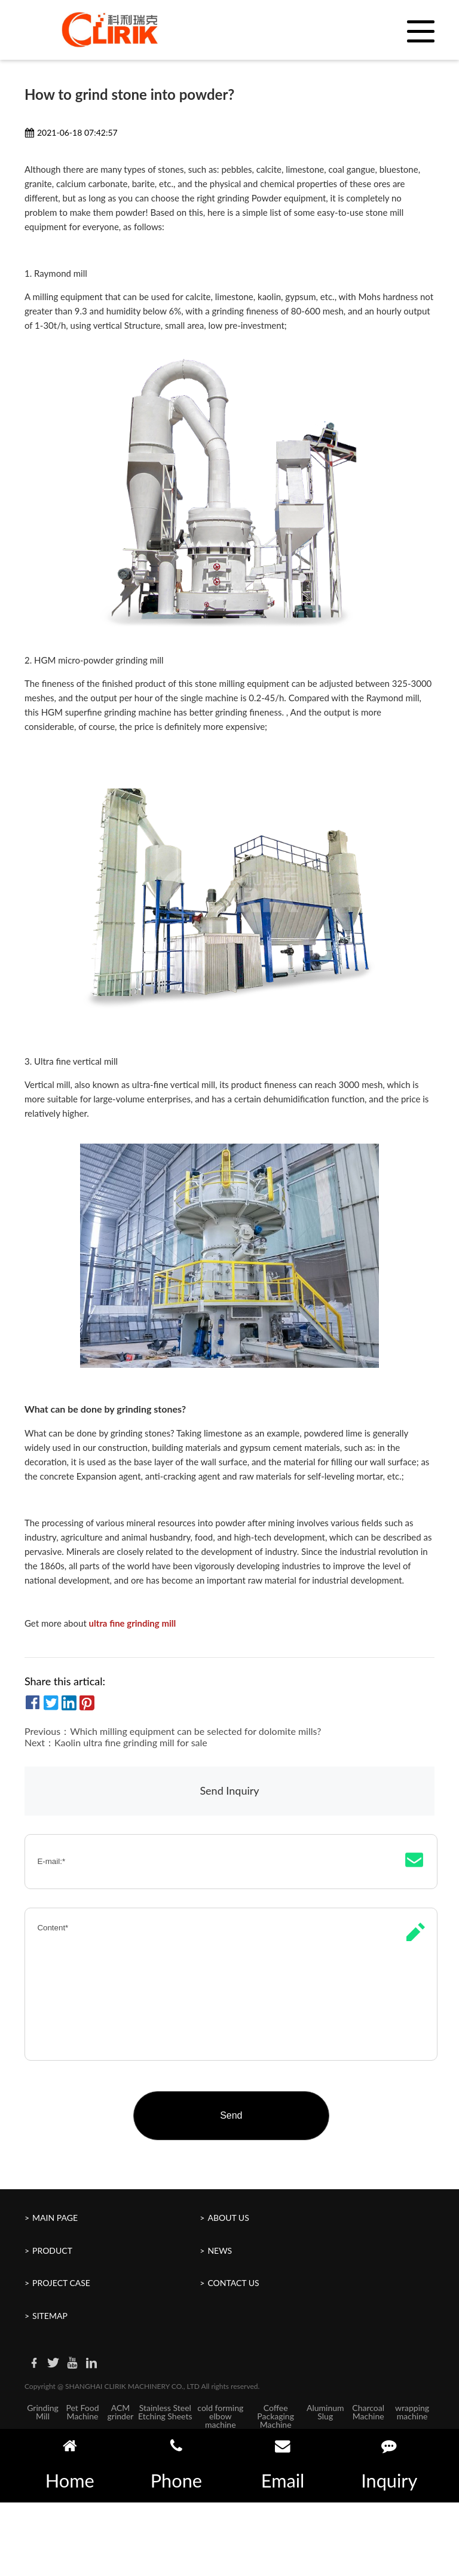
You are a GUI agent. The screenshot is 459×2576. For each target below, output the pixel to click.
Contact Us (233, 2283)
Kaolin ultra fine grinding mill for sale (130, 1742)
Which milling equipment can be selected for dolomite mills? (195, 1731)
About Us (228, 2218)
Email (282, 2464)
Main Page (55, 2218)
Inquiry (389, 2464)
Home (69, 2464)
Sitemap (50, 2316)
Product (52, 2250)
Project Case (61, 2283)
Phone (176, 2464)
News (219, 2250)
